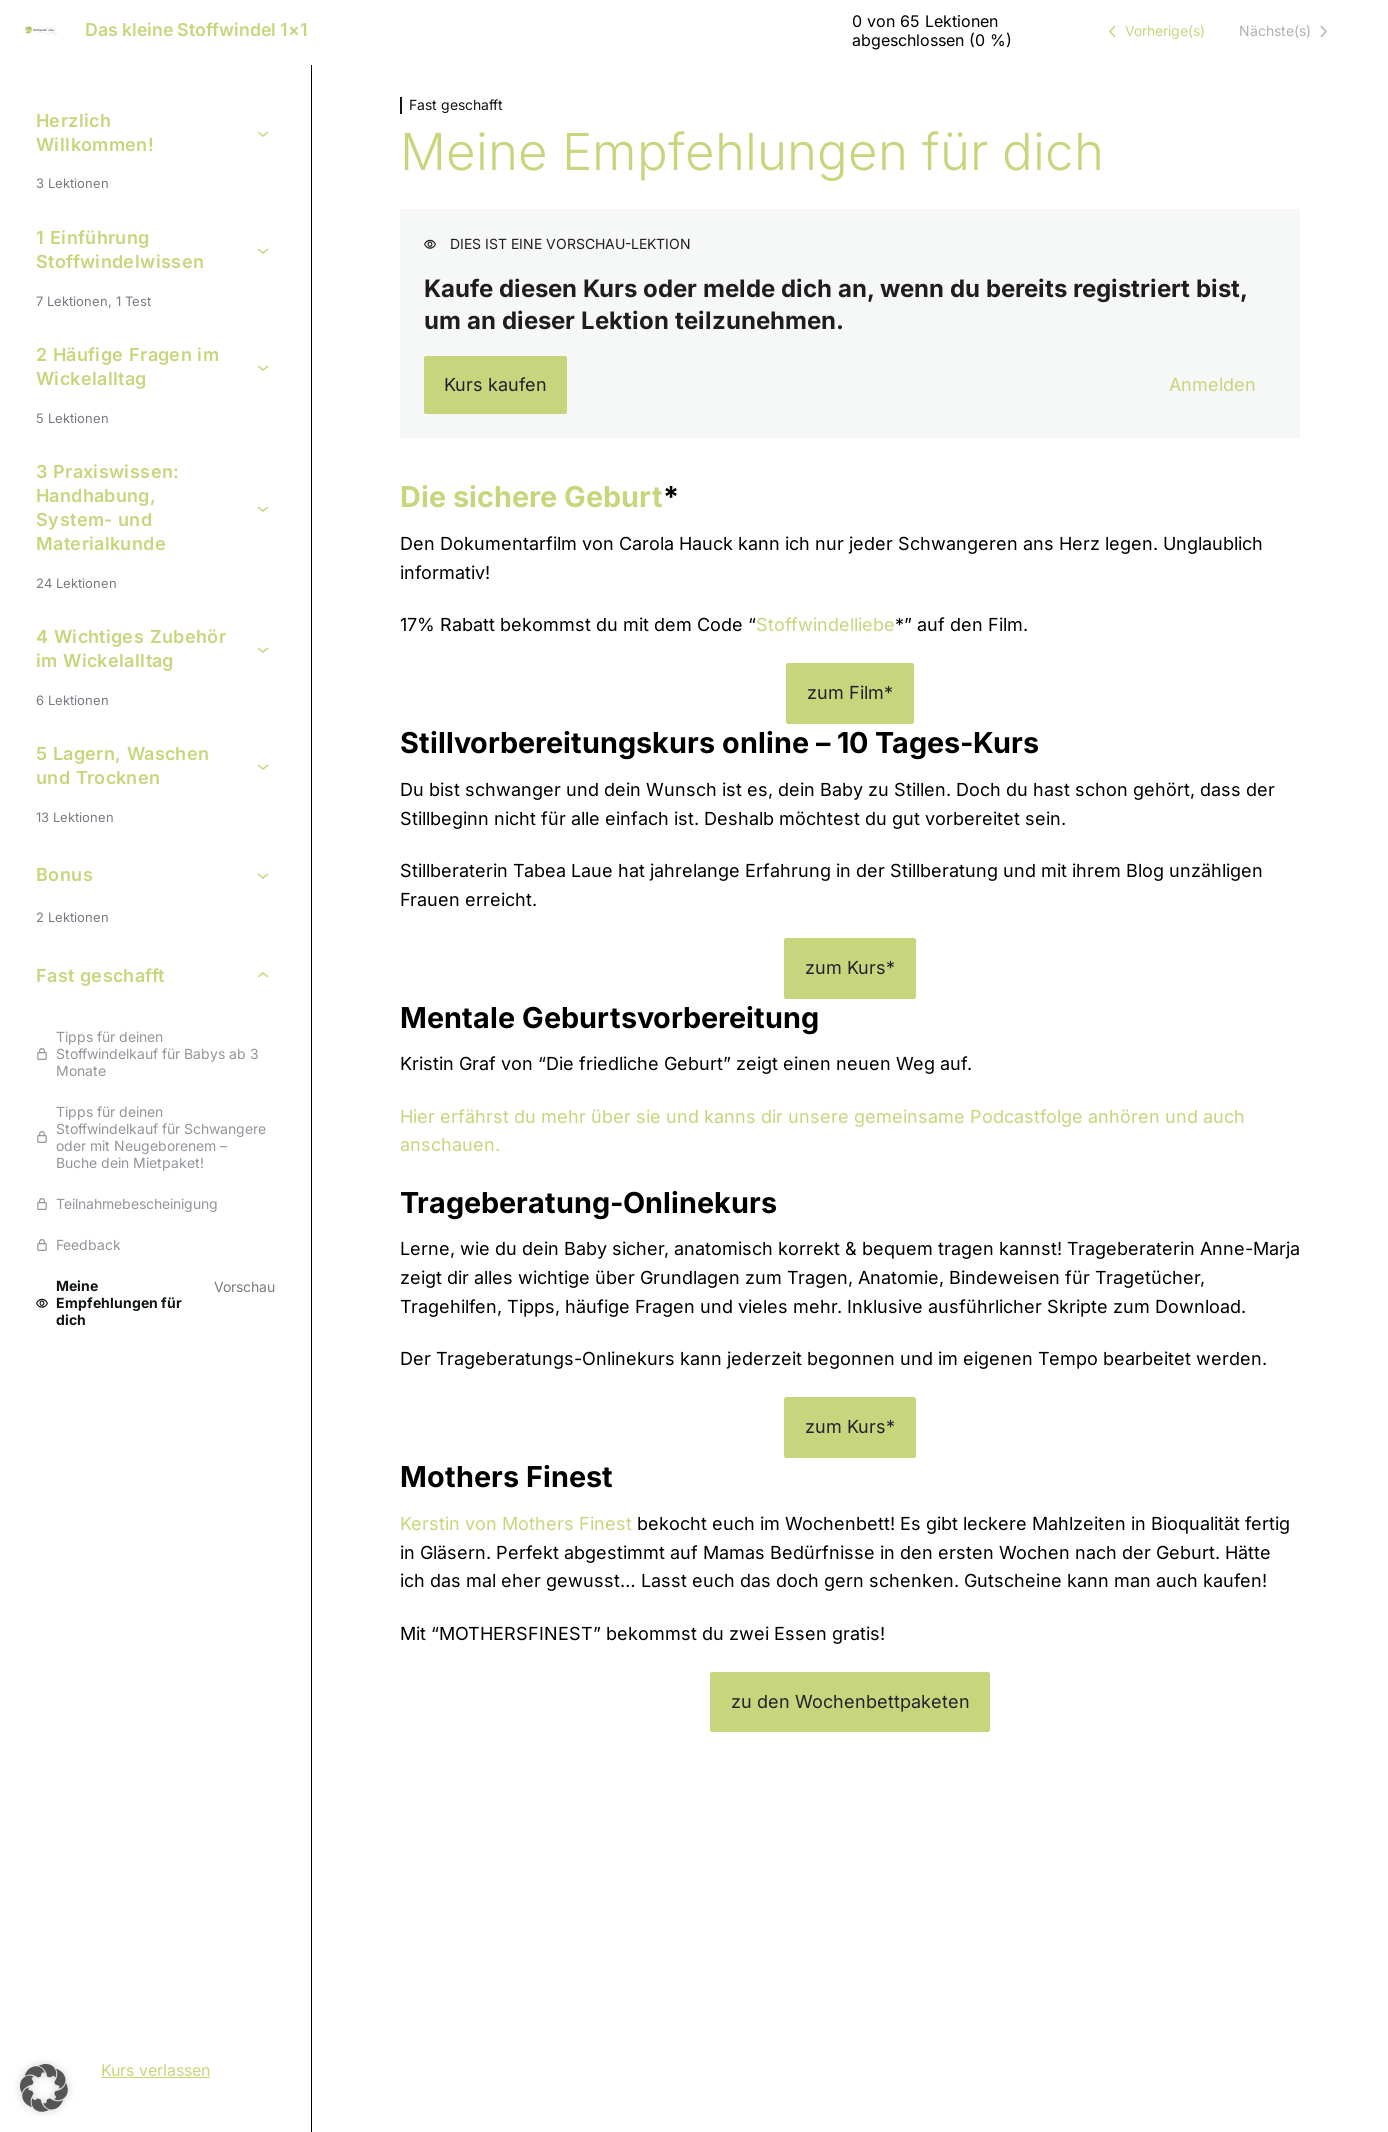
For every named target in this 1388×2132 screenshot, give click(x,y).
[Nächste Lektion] (1287, 31)
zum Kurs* (850, 967)
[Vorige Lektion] (1153, 31)
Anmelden (1212, 384)
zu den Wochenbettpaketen (850, 1701)
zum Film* (850, 692)
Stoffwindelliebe (825, 624)
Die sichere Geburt (531, 496)
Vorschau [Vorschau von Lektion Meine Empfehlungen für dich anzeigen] (244, 1286)
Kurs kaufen (495, 384)
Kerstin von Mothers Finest (516, 1523)
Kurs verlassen (155, 2070)
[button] (44, 2088)
